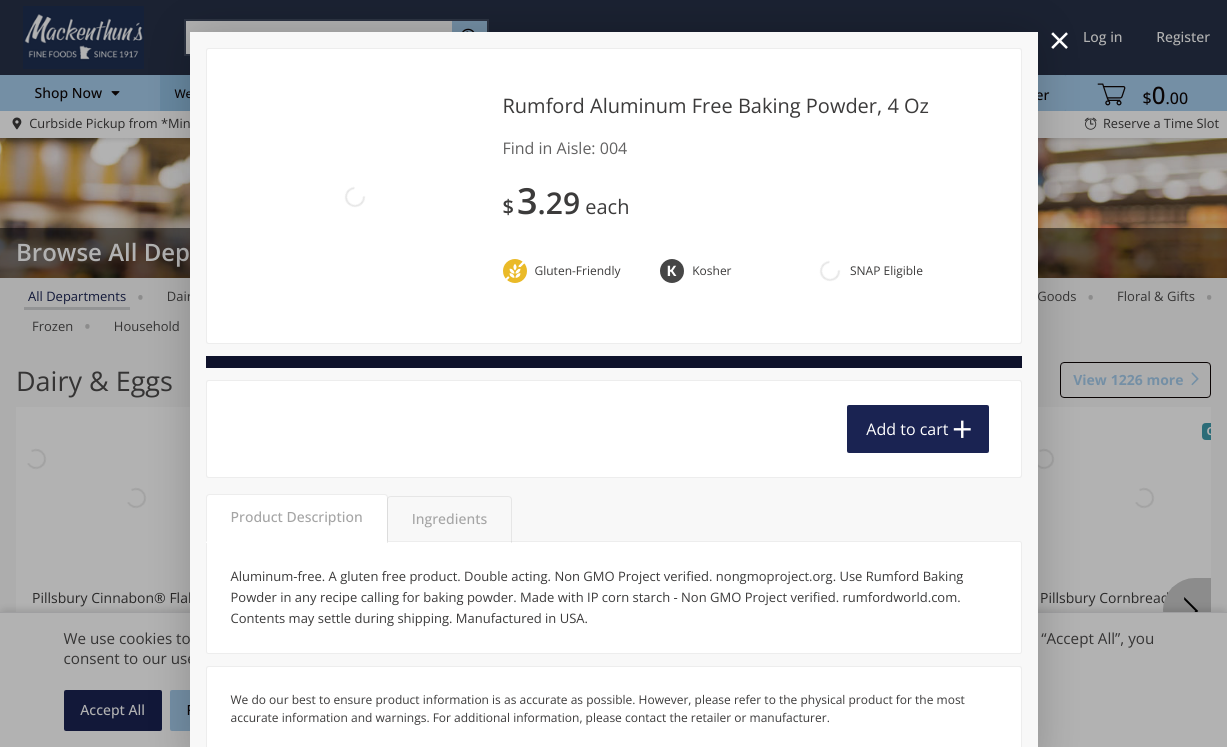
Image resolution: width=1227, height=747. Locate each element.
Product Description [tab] (297, 407)
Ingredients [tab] (449, 409)
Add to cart (907, 331)
